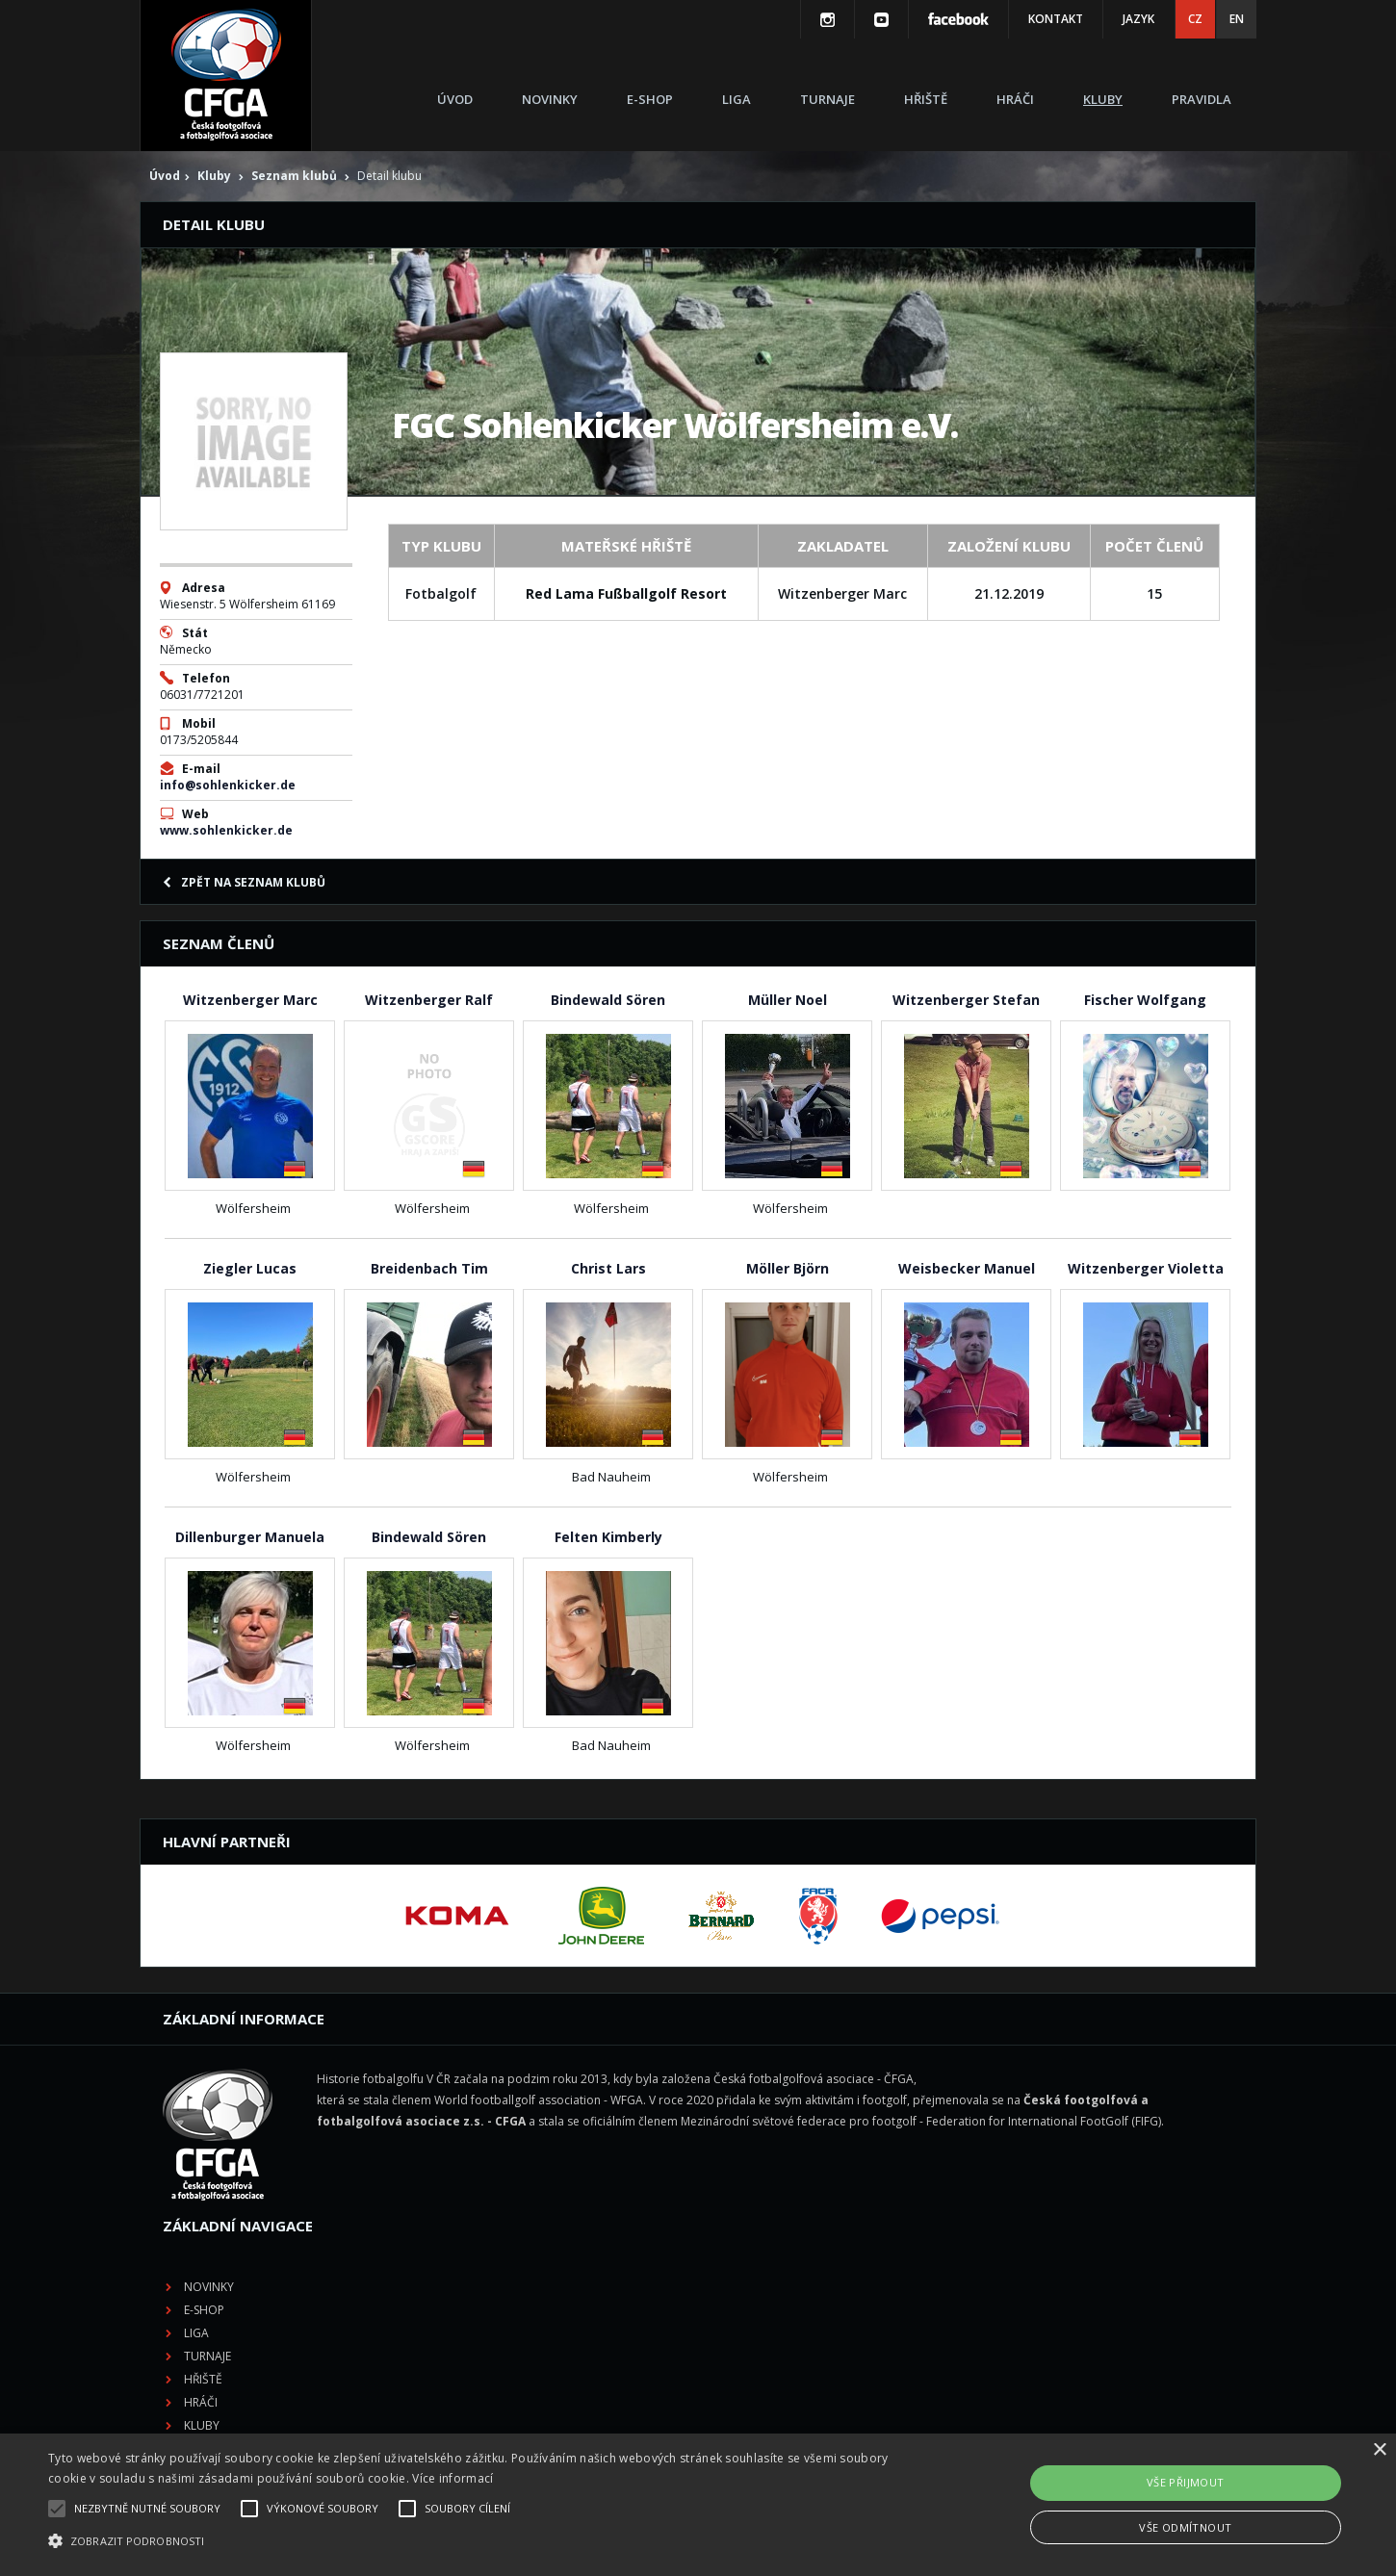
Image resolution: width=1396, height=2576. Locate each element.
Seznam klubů (294, 175)
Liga (736, 99)
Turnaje (827, 99)
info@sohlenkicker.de (228, 785)
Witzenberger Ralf (429, 1000)
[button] (470, 2541)
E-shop (650, 99)
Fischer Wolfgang (1145, 1000)
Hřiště (925, 99)
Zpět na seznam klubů (244, 882)
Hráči (1015, 99)
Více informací (452, 2478)
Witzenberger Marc (250, 1000)
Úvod (455, 99)
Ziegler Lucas (250, 1268)
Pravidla (1201, 99)
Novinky (550, 99)
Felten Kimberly (608, 1537)
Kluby (1103, 99)
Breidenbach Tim (429, 1268)
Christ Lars (608, 1268)
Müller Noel (787, 1000)
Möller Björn (787, 1268)
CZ (1195, 19)
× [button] (1379, 2450)
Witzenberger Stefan (966, 1000)
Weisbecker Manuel (966, 1268)
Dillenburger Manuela (249, 1537)
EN (1236, 19)
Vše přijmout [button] (1186, 2482)
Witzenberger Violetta (1146, 1268)
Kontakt (1055, 19)
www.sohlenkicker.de (226, 830)
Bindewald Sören (608, 1000)
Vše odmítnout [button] (1185, 2527)
